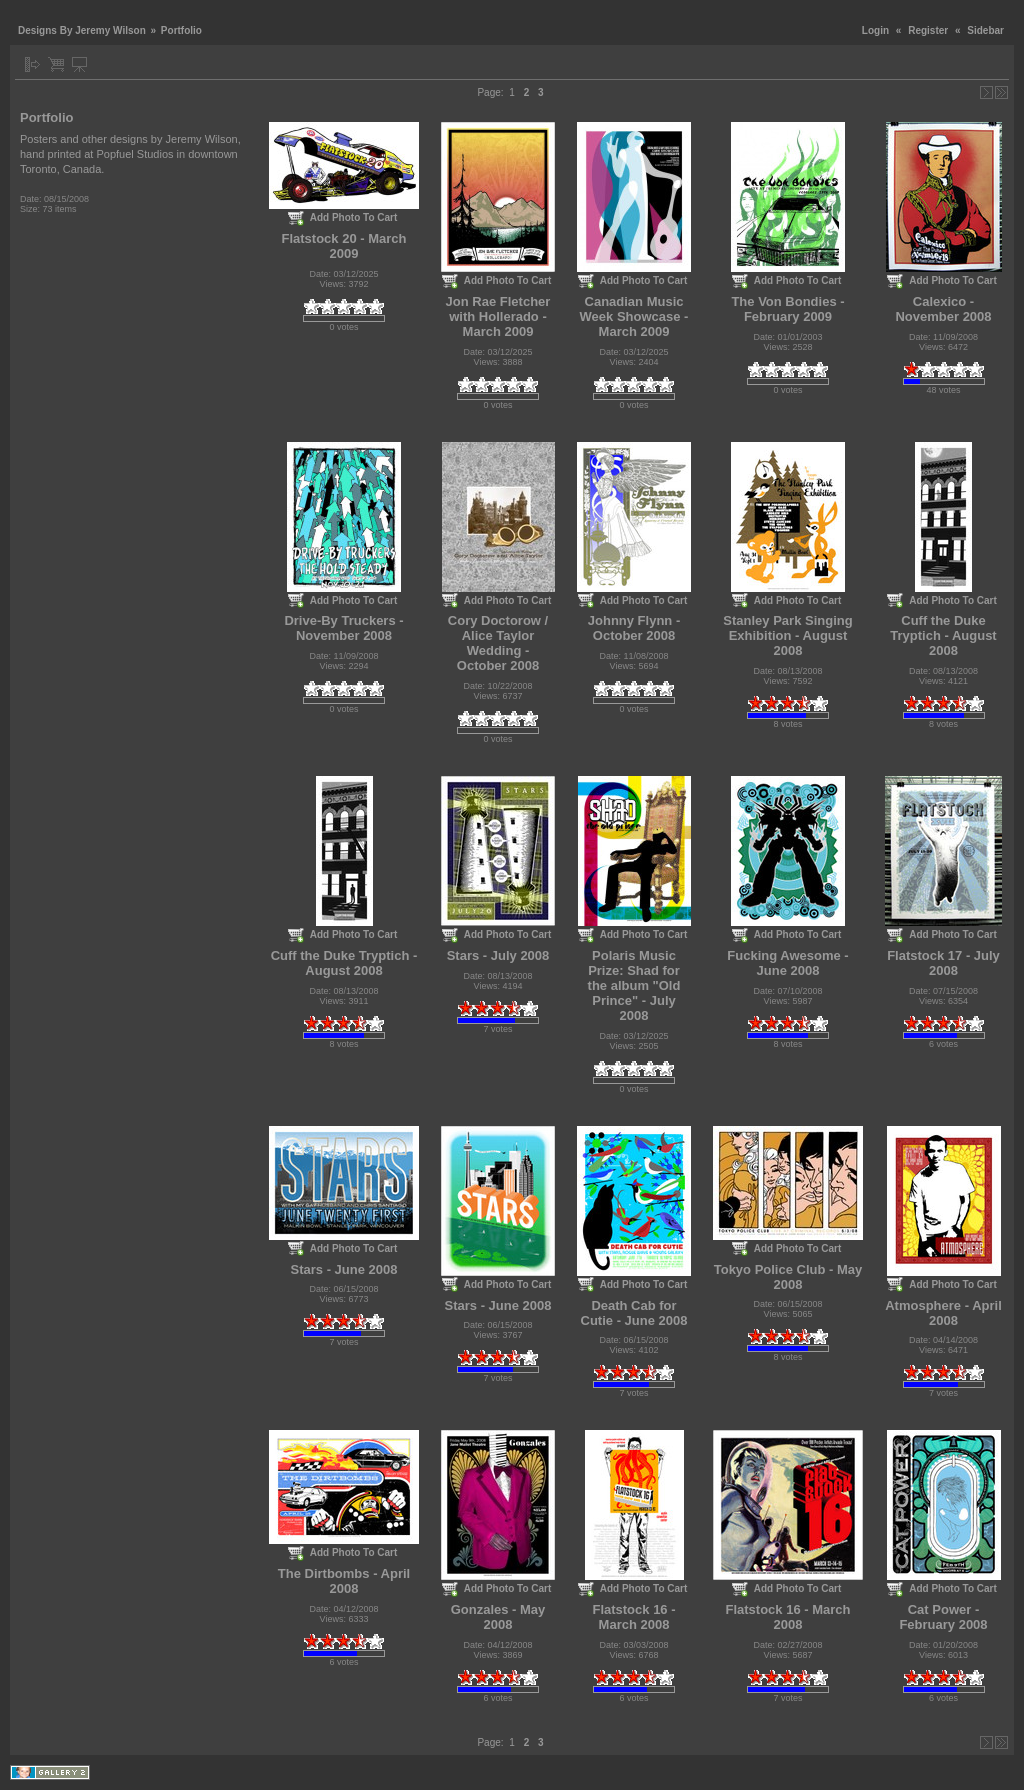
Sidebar (985, 30)
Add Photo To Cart (354, 217)
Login (875, 30)
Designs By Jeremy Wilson (82, 30)
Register (928, 30)
